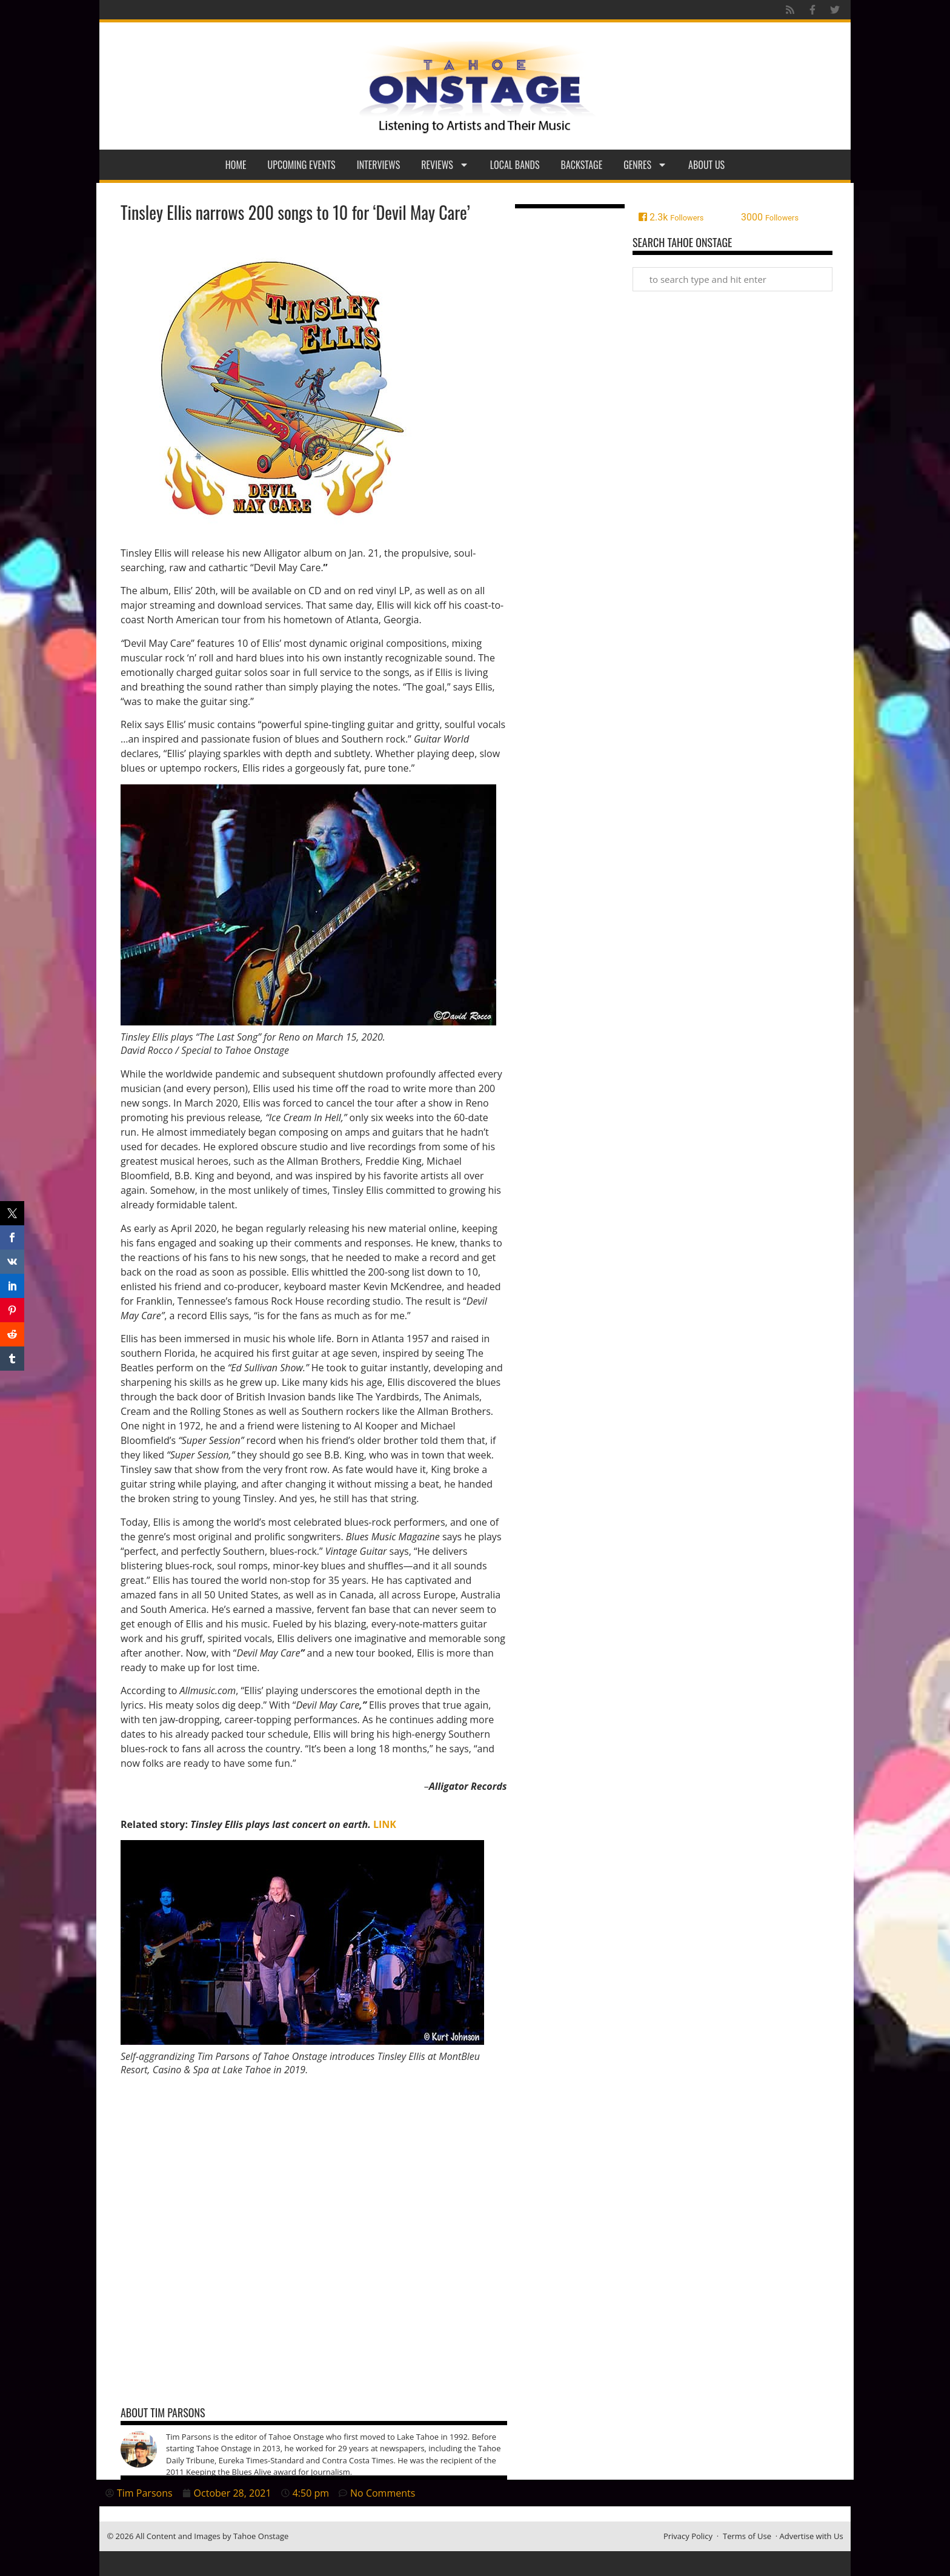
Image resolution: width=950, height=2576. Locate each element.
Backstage (582, 164)
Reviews (445, 165)
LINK (384, 1824)
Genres (645, 165)
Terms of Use (747, 2536)
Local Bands (515, 164)
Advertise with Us (811, 2536)
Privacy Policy (687, 2536)
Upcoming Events (302, 164)
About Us (706, 164)
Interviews (378, 164)
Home (236, 164)
